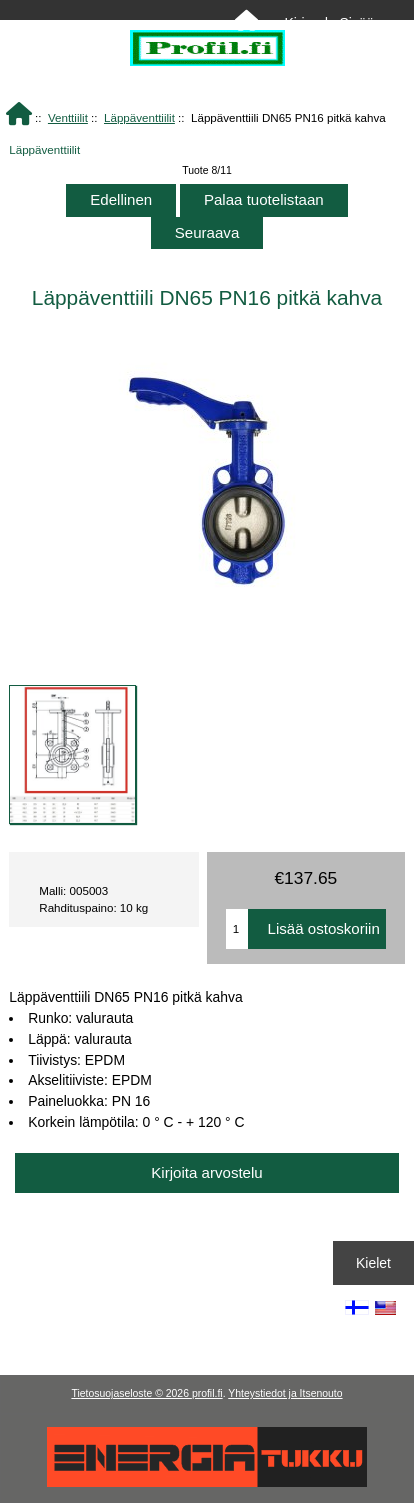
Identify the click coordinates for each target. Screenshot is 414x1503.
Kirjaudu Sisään (333, 23)
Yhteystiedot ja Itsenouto (285, 1393)
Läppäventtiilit (139, 117)
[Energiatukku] (207, 1482)
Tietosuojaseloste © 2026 (131, 1393)
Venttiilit (68, 117)
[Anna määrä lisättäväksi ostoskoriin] (237, 929)
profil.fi (207, 1393)
